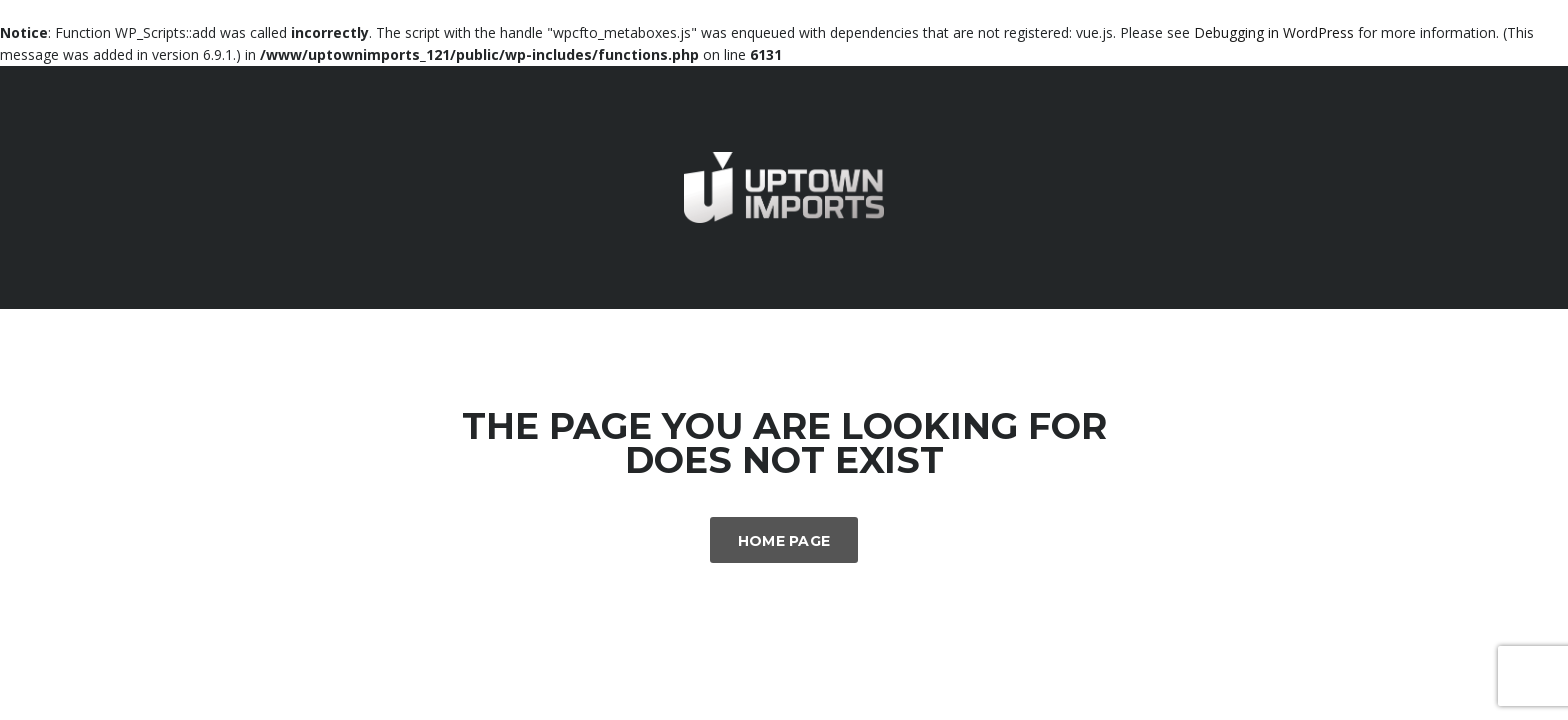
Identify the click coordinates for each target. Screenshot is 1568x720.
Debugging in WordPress (1274, 32)
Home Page (784, 541)
